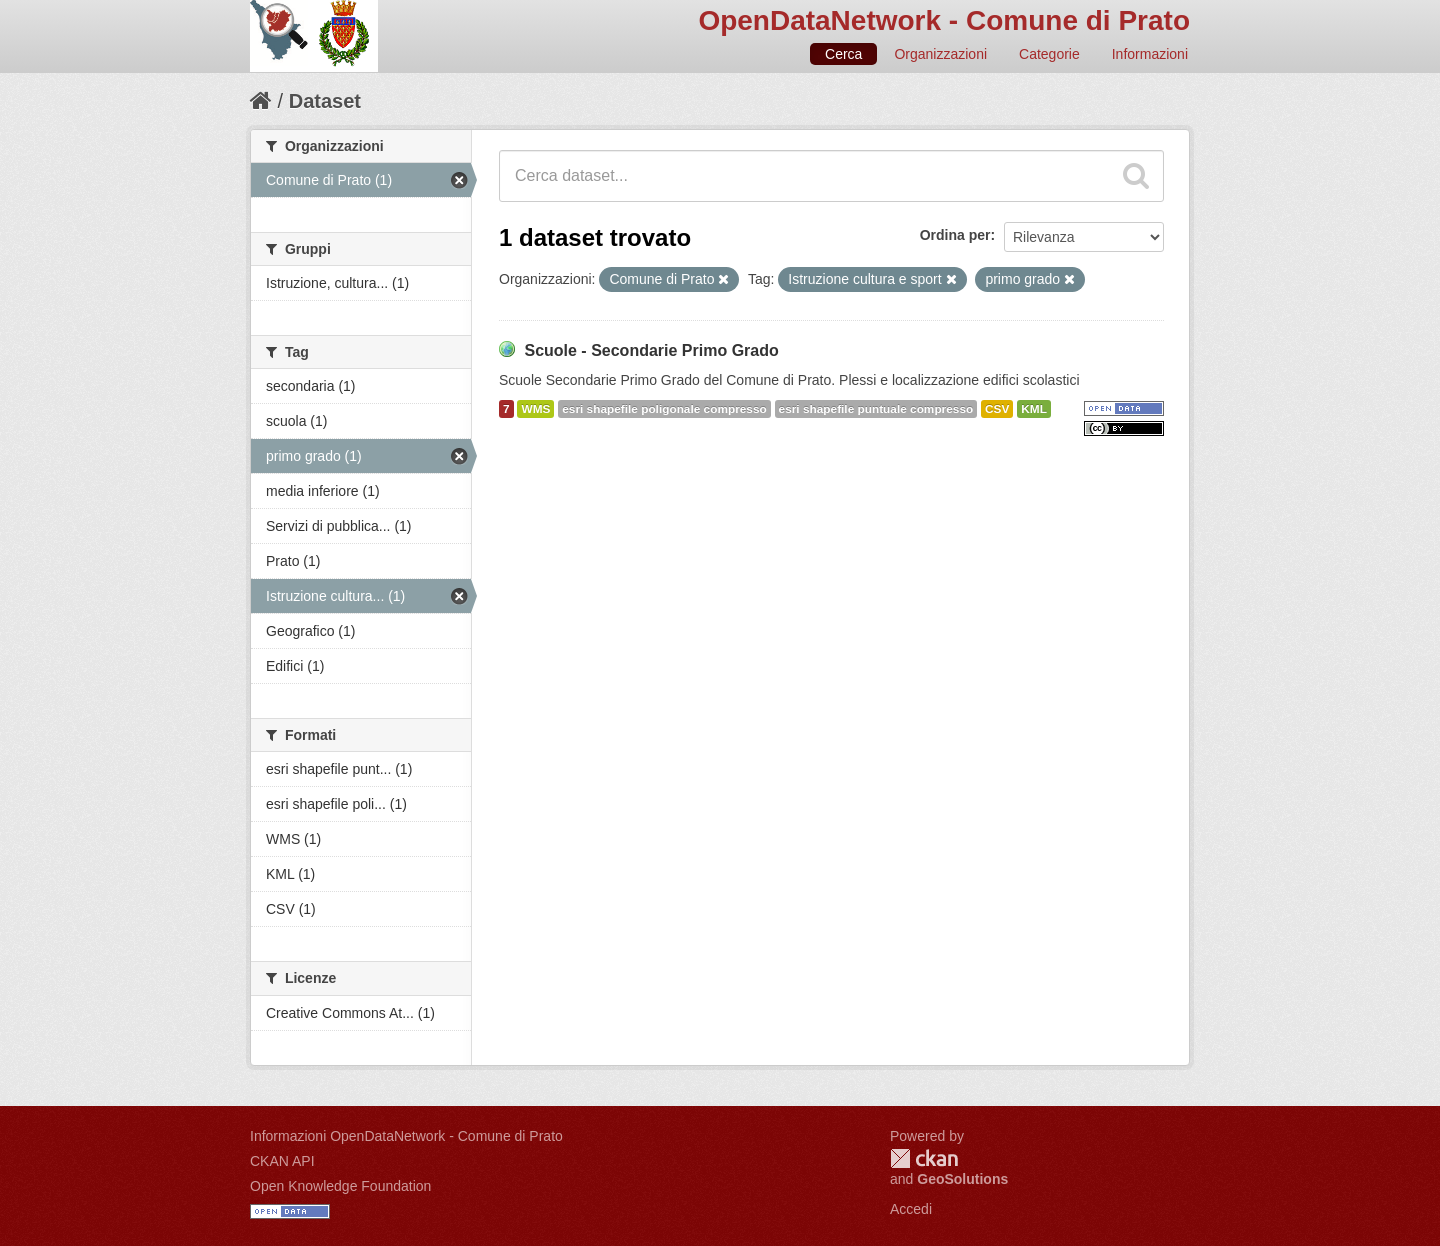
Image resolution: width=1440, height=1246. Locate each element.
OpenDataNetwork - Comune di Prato (944, 20)
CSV (997, 409)
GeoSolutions (962, 1179)
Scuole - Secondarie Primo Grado (651, 350)
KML (1034, 409)
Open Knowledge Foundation (340, 1186)
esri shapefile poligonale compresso (664, 409)
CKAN (924, 1158)
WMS (535, 409)
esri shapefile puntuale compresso (876, 409)
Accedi (911, 1209)
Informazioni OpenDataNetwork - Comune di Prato (406, 1136)
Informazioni (1150, 54)
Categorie (1049, 54)
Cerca (843, 54)
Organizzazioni (940, 54)
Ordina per (955, 235)
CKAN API (282, 1161)
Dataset (325, 101)
